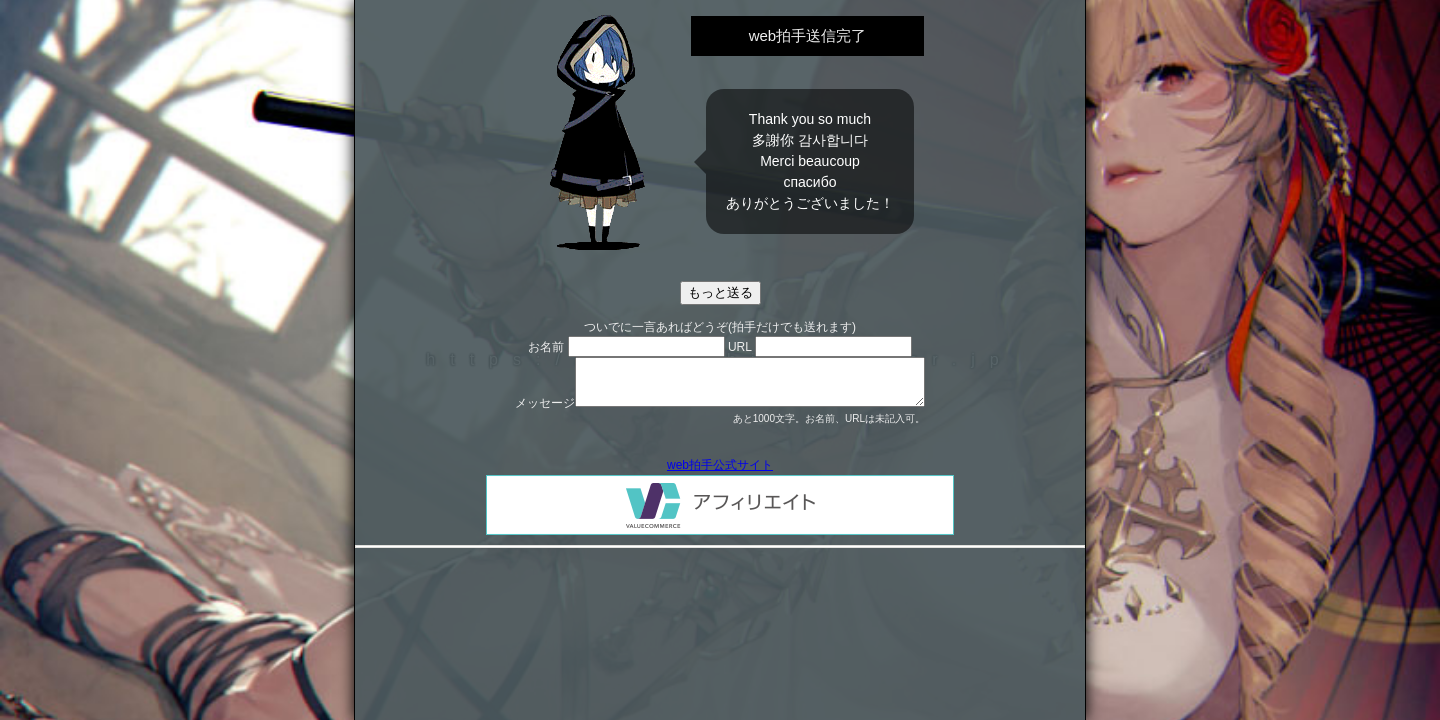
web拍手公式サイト (720, 465)
